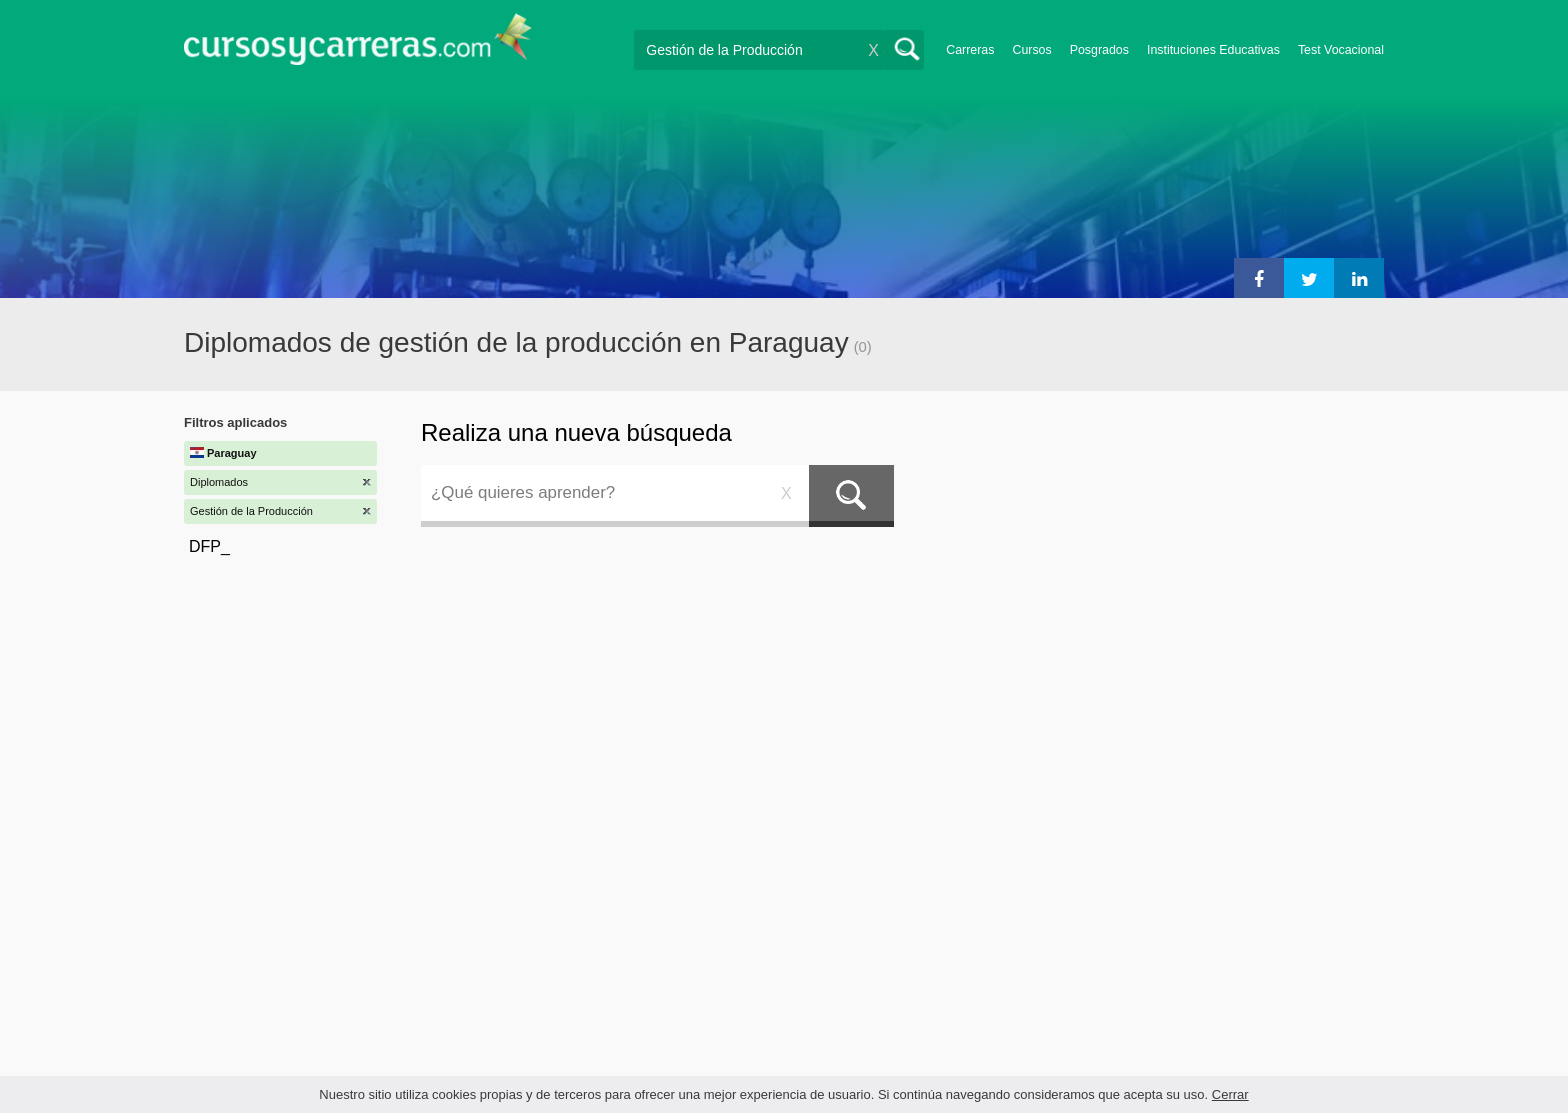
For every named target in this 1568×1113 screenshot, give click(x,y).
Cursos (1031, 50)
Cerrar (1230, 1094)
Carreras (970, 50)
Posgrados (1099, 50)
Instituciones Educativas (1213, 50)
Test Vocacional (1341, 50)
